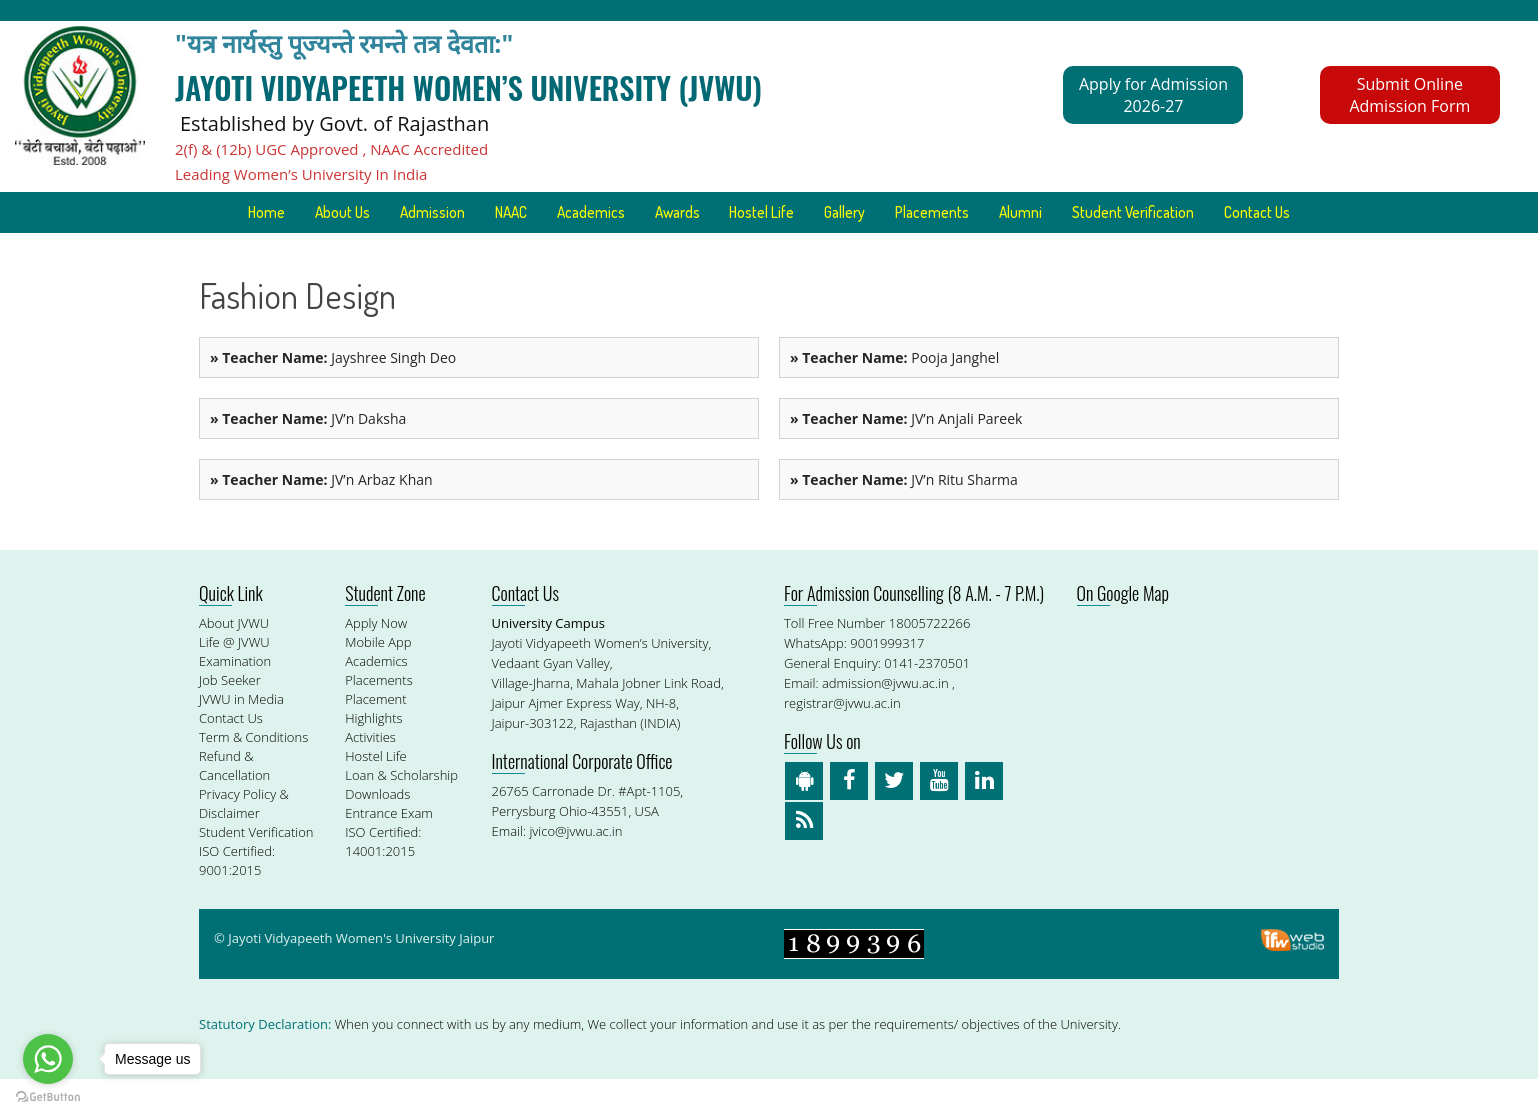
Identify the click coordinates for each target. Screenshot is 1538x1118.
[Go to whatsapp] (48, 1059)
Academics (632, 212)
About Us (362, 212)
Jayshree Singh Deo (333, 396)
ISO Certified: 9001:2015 (237, 899)
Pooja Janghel (894, 396)
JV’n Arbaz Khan (321, 518)
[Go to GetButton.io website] (48, 1097)
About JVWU (234, 662)
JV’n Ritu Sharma (904, 518)
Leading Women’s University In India (301, 174)
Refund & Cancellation (234, 804)
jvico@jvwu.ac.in (575, 870)
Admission (459, 212)
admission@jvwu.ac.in (885, 722)
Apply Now (376, 662)
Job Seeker (230, 719)
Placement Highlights (375, 747)
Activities (370, 776)
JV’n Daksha (308, 457)
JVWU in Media (241, 738)
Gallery (907, 212)
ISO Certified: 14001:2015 (383, 880)
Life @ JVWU (234, 681)
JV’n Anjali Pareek (906, 457)
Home (280, 212)
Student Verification (1216, 212)
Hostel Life (818, 212)
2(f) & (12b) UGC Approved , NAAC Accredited (331, 149)
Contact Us (769, 252)
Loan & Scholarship (401, 814)
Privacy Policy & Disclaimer (244, 842)
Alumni (1097, 212)
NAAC (544, 212)
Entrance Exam (389, 852)
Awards (726, 212)
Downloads (377, 833)
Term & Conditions (253, 776)
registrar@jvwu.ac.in (842, 742)
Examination (235, 700)
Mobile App (378, 681)
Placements (1002, 212)
